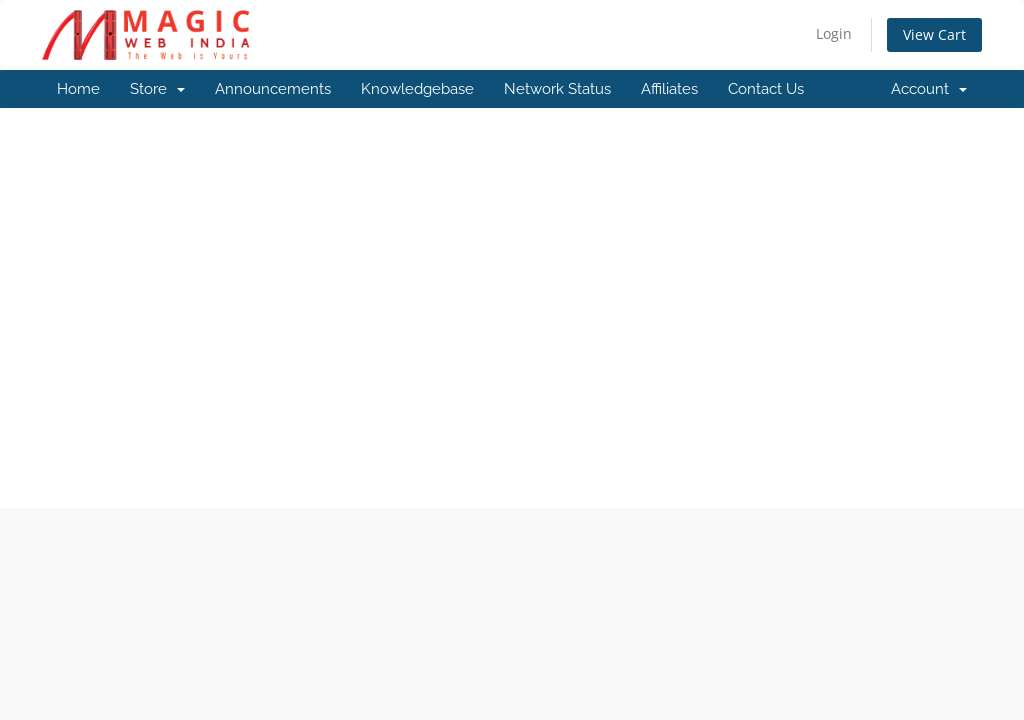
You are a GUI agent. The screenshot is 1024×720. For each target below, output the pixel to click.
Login (834, 33)
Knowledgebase (417, 89)
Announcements (273, 89)
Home (78, 89)
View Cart (934, 34)
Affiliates (669, 89)
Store (157, 89)
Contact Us (766, 89)
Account (929, 89)
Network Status (557, 89)
